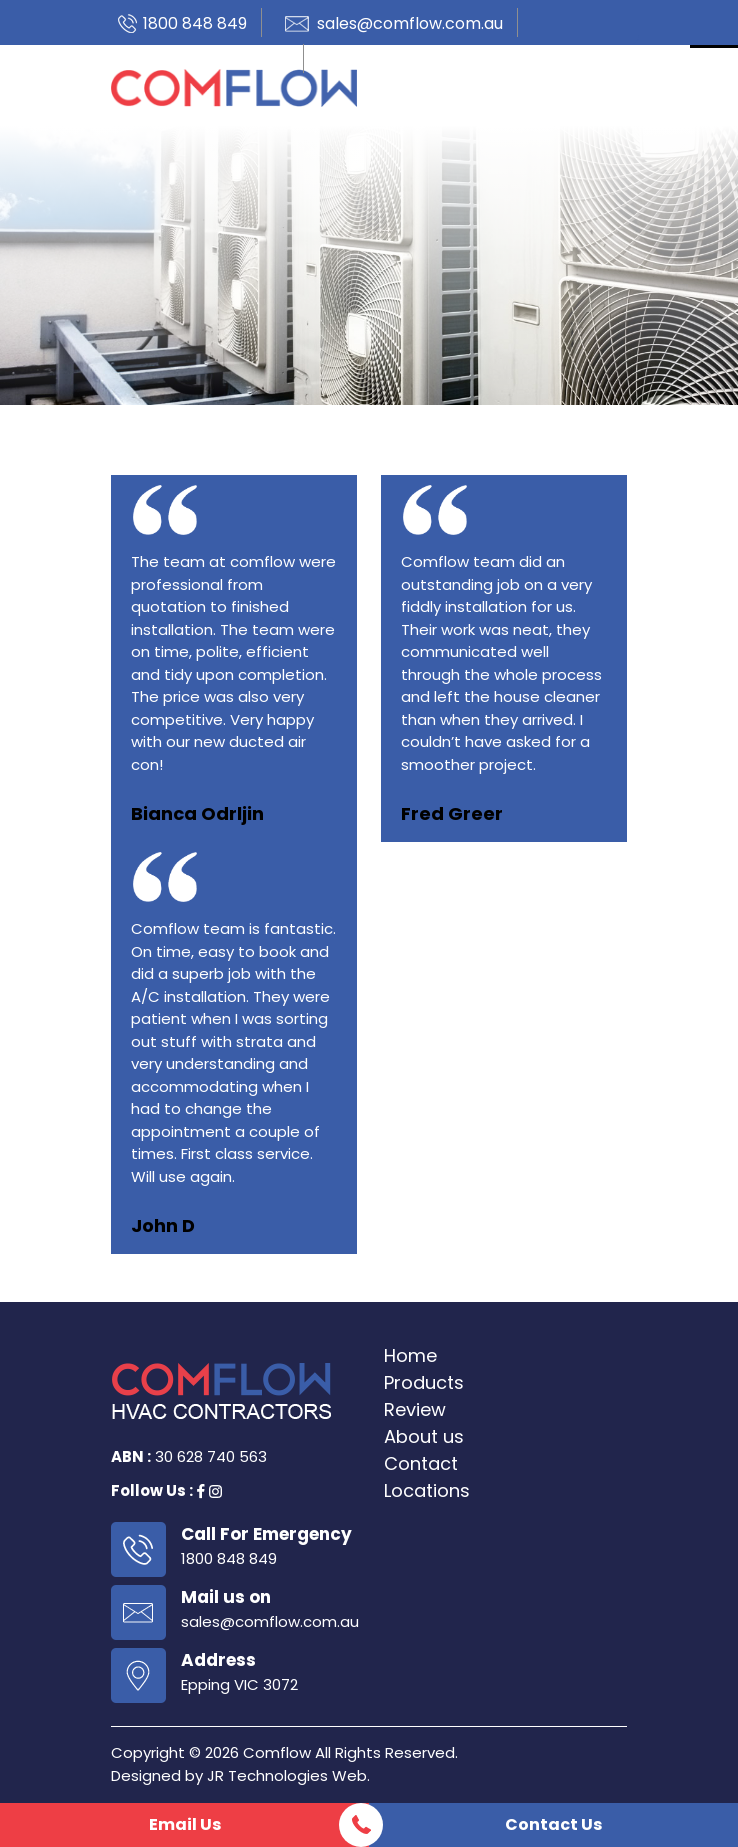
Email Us (185, 1824)
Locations (427, 1490)
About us (424, 1436)
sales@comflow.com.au (410, 23)
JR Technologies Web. (288, 1775)
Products (424, 1382)
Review (415, 1409)
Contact (421, 1463)
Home (410, 1355)
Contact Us (553, 1824)
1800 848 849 (195, 23)
